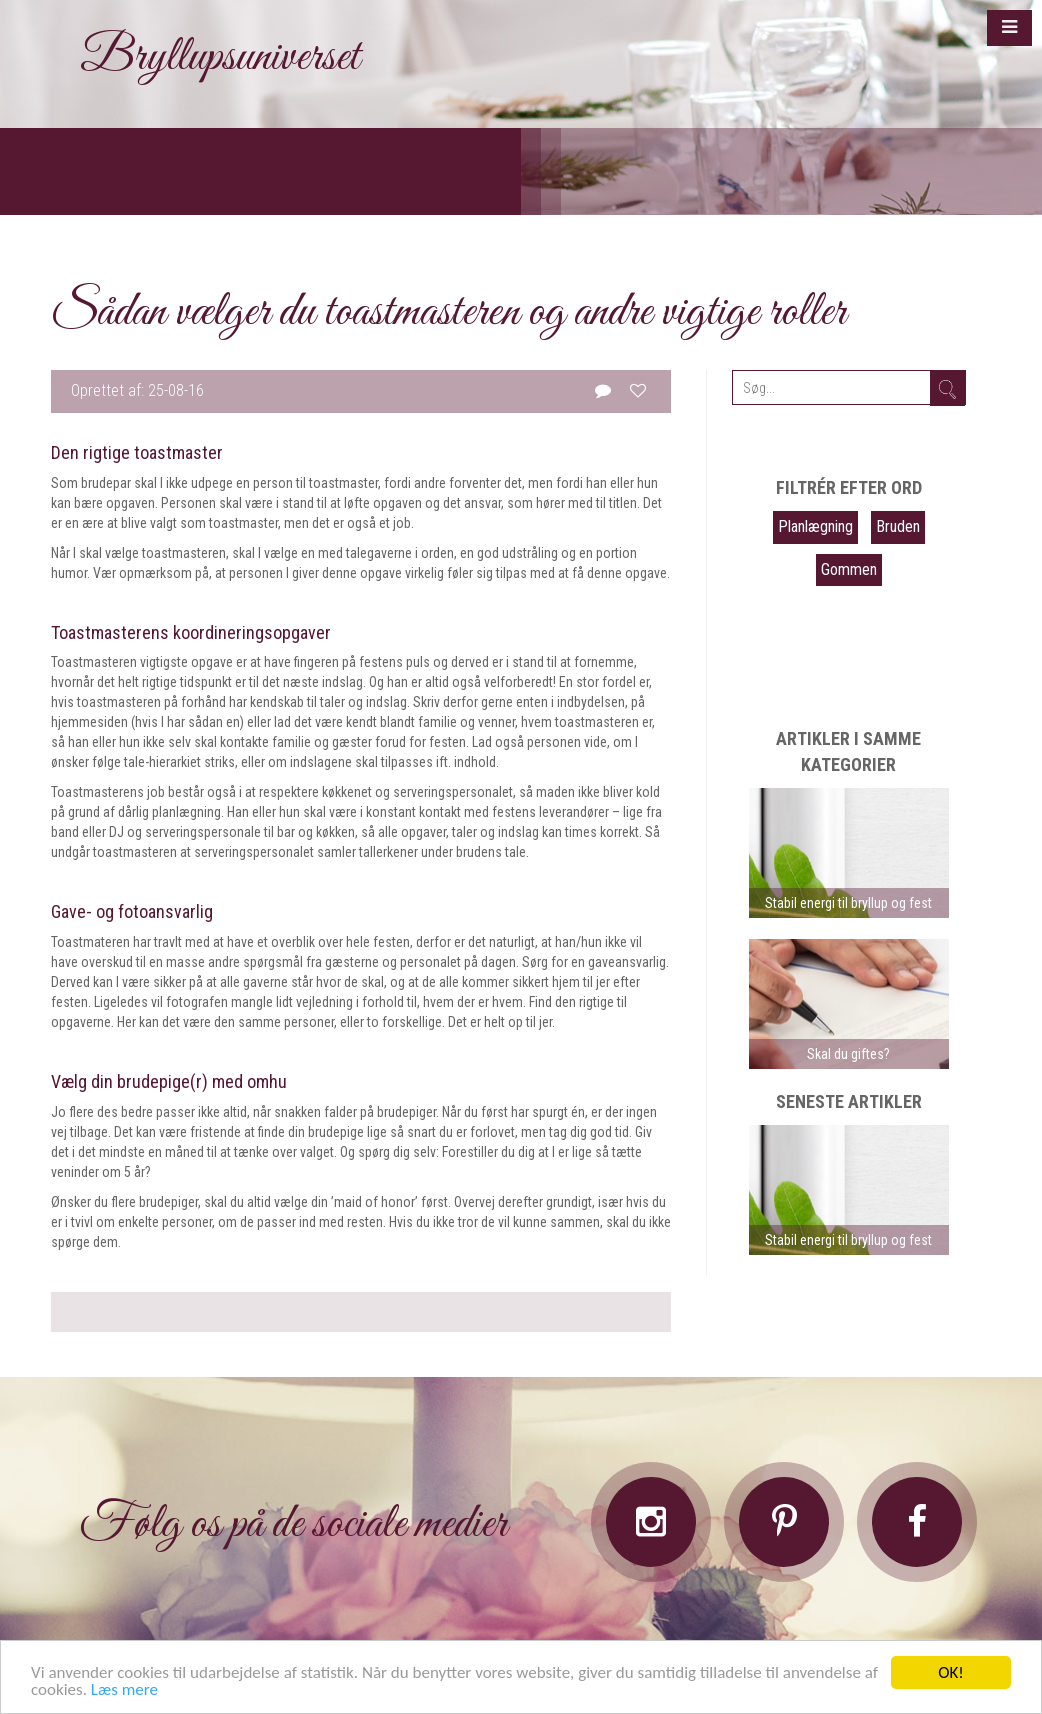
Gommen (849, 569)
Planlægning (815, 526)
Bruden (898, 526)
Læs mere (124, 1690)
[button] (1009, 28)
